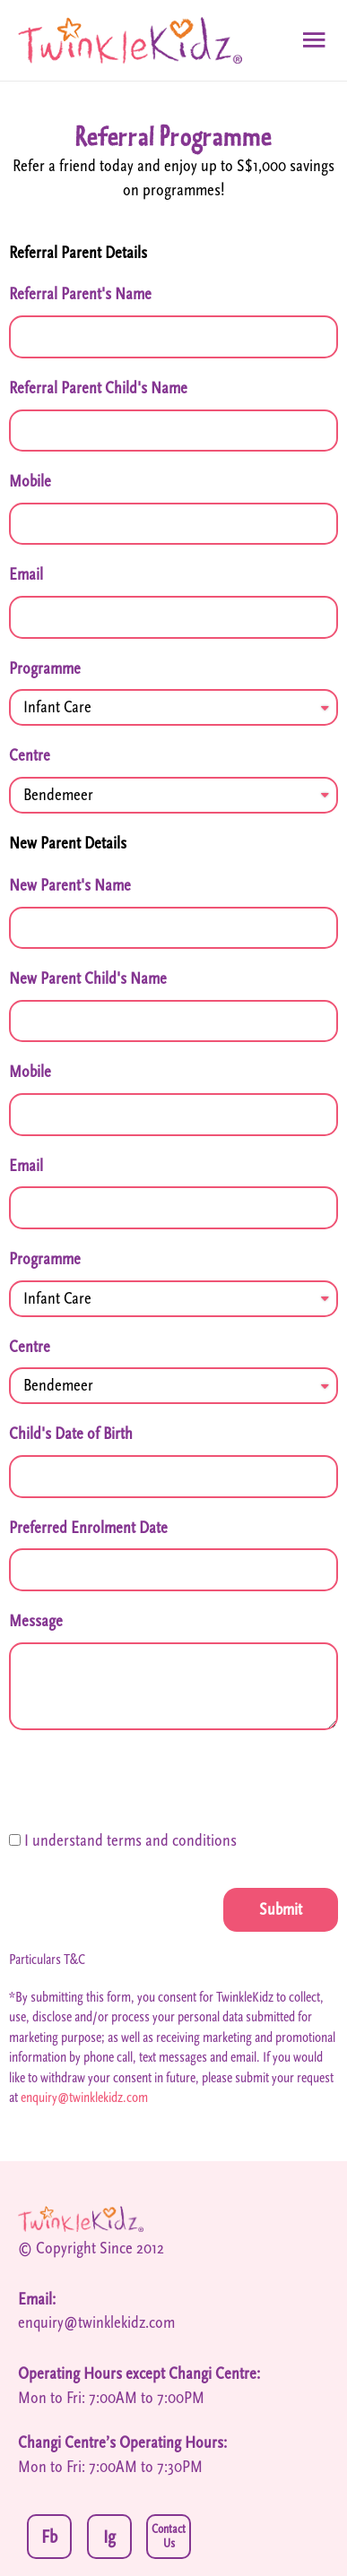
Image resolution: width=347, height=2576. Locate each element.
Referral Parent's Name (80, 294)
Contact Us (169, 2537)
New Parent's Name (70, 885)
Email (26, 574)
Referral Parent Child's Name (98, 388)
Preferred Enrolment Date (88, 1528)
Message (36, 1621)
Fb (49, 2537)
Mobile (30, 481)
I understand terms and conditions (130, 1840)
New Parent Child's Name (88, 978)
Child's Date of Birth (71, 1433)
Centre (29, 755)
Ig (109, 2537)
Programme (45, 668)
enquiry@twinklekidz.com (84, 2097)
